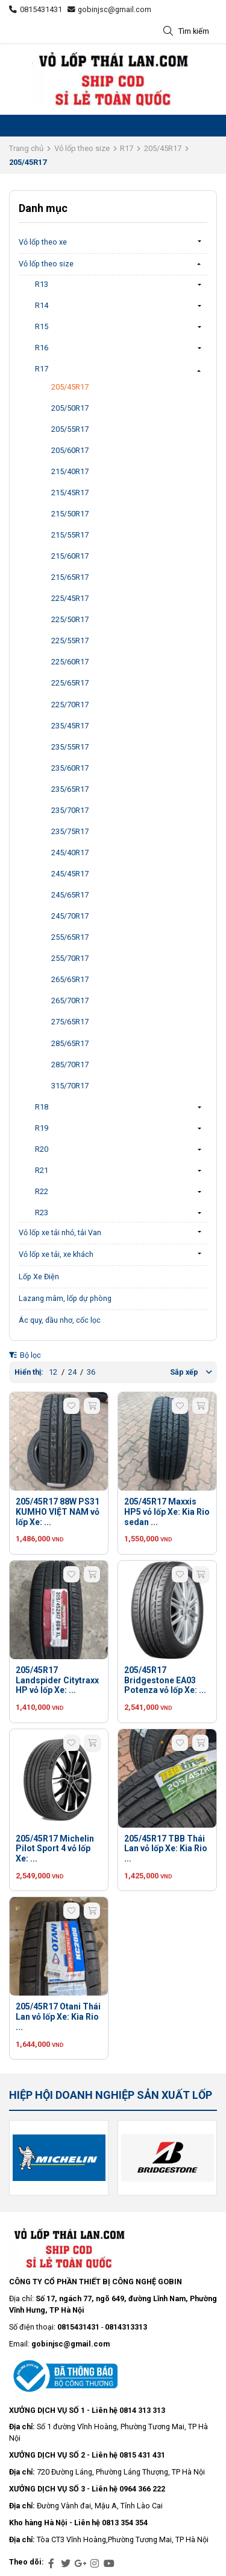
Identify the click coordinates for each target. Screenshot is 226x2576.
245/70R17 (70, 915)
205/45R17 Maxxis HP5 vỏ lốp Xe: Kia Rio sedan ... (167, 1512)
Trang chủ (26, 148)
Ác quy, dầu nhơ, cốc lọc (60, 1320)
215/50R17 (70, 513)
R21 (41, 1170)
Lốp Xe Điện (39, 1276)
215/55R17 (70, 534)
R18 (41, 1106)
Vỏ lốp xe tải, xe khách (56, 1254)
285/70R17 (70, 1064)
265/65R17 (70, 979)
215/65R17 (70, 577)
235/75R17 (70, 831)
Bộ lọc (25, 1355)
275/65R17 (70, 1021)
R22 (41, 1191)
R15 (41, 326)
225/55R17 (70, 640)
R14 (41, 305)
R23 (41, 1212)
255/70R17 (70, 958)
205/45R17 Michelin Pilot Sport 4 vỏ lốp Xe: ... (55, 1849)
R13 (41, 284)
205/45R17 (162, 148)
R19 (41, 1127)
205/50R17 (70, 408)
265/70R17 (70, 1000)
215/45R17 (70, 492)
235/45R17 (70, 725)
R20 (41, 1149)
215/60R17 (70, 555)
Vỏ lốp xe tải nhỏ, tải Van (60, 1232)
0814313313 (126, 2326)
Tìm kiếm (186, 31)
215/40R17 (70, 471)
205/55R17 (70, 429)
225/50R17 (70, 619)
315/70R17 (70, 1085)
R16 (41, 347)
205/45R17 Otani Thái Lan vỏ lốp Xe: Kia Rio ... (58, 2017)
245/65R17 (70, 894)
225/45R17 (70, 598)
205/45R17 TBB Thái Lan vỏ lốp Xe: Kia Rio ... (165, 1849)
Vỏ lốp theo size (82, 148)
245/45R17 (70, 873)
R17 (126, 148)
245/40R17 (70, 852)
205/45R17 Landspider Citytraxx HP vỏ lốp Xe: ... (57, 1680)
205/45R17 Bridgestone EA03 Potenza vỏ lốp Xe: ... (165, 1680)
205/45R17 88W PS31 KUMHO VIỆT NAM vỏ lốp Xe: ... (57, 1512)
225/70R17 (70, 704)
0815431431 (35, 9)
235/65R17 (70, 789)
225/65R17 (70, 682)
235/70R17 (70, 810)
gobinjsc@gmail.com (109, 9)
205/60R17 (70, 450)
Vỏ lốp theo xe (43, 241)
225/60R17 (70, 661)
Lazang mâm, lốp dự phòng (65, 1298)
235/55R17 (70, 746)
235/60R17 (70, 767)
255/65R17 (70, 937)
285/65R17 (70, 1043)
